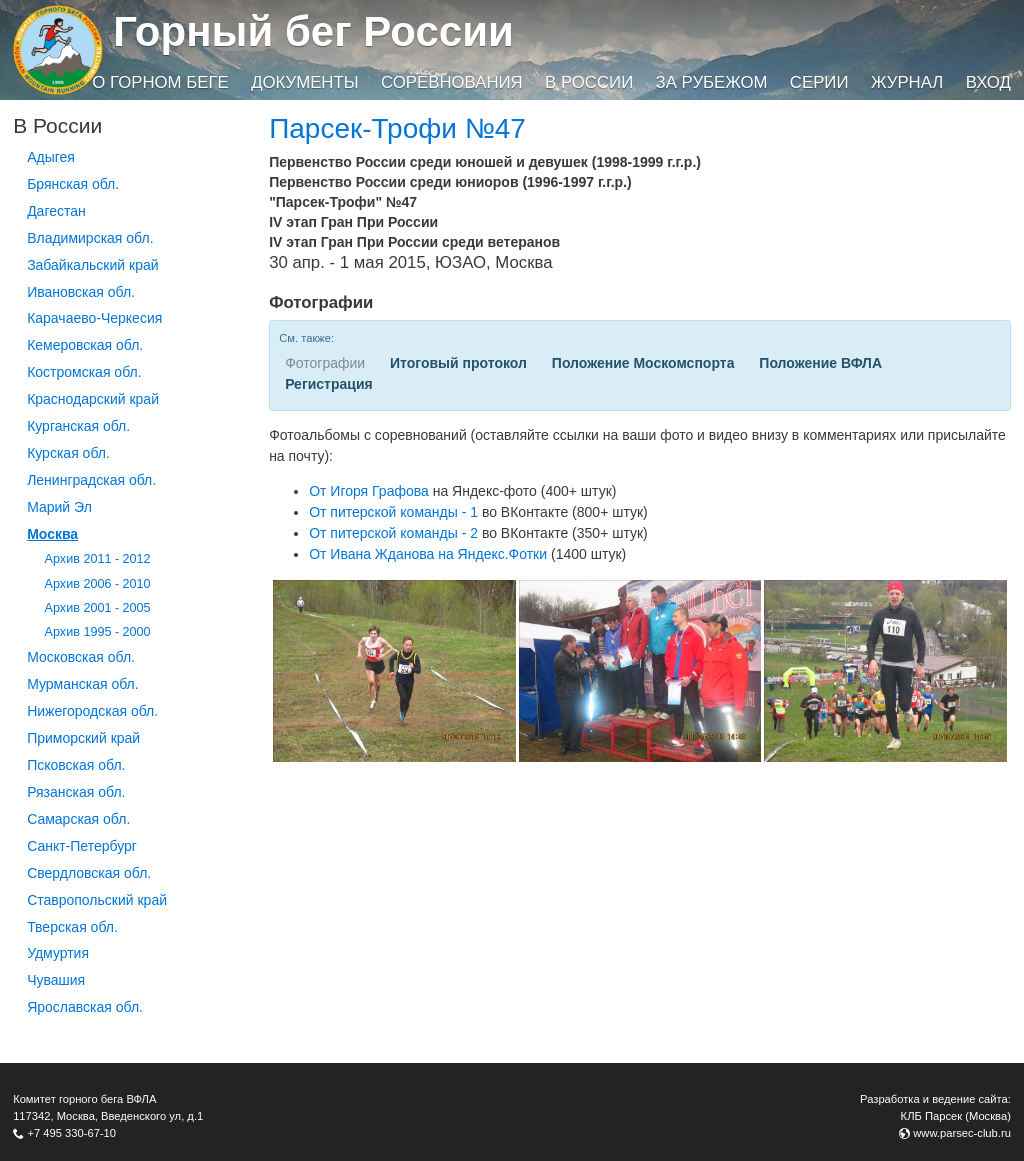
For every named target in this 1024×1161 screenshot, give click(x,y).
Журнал (907, 82)
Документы (304, 82)
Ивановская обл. (81, 292)
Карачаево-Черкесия (94, 318)
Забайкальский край (92, 265)
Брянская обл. (73, 184)
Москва (52, 534)
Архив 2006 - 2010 (98, 584)
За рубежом (712, 82)
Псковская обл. (76, 765)
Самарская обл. (78, 819)
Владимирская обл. (90, 238)
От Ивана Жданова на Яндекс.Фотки (428, 554)
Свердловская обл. (89, 873)
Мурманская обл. (83, 684)
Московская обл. (81, 657)
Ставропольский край (97, 900)
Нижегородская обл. (92, 711)
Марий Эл (59, 507)
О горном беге (160, 82)
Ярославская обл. (85, 1007)
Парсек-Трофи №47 (397, 128)
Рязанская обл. (76, 792)
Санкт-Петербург (82, 846)
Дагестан (56, 211)
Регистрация (329, 384)
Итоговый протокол (458, 363)
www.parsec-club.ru (962, 1133)
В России (589, 82)
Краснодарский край (93, 399)
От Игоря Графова (369, 491)
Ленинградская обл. (91, 480)
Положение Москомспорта (643, 363)
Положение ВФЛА (820, 363)
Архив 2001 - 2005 (98, 608)
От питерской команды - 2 (393, 533)
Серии (819, 82)
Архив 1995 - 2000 (98, 632)
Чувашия (56, 980)
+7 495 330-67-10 (71, 1133)
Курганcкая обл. (78, 426)
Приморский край (83, 738)
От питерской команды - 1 (393, 512)
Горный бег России (313, 31)
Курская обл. (68, 453)
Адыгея (51, 157)
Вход (988, 82)
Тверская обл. (72, 927)
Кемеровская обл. (85, 345)
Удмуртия (58, 953)
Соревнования (452, 82)
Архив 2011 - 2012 (98, 559)
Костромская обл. (84, 372)
